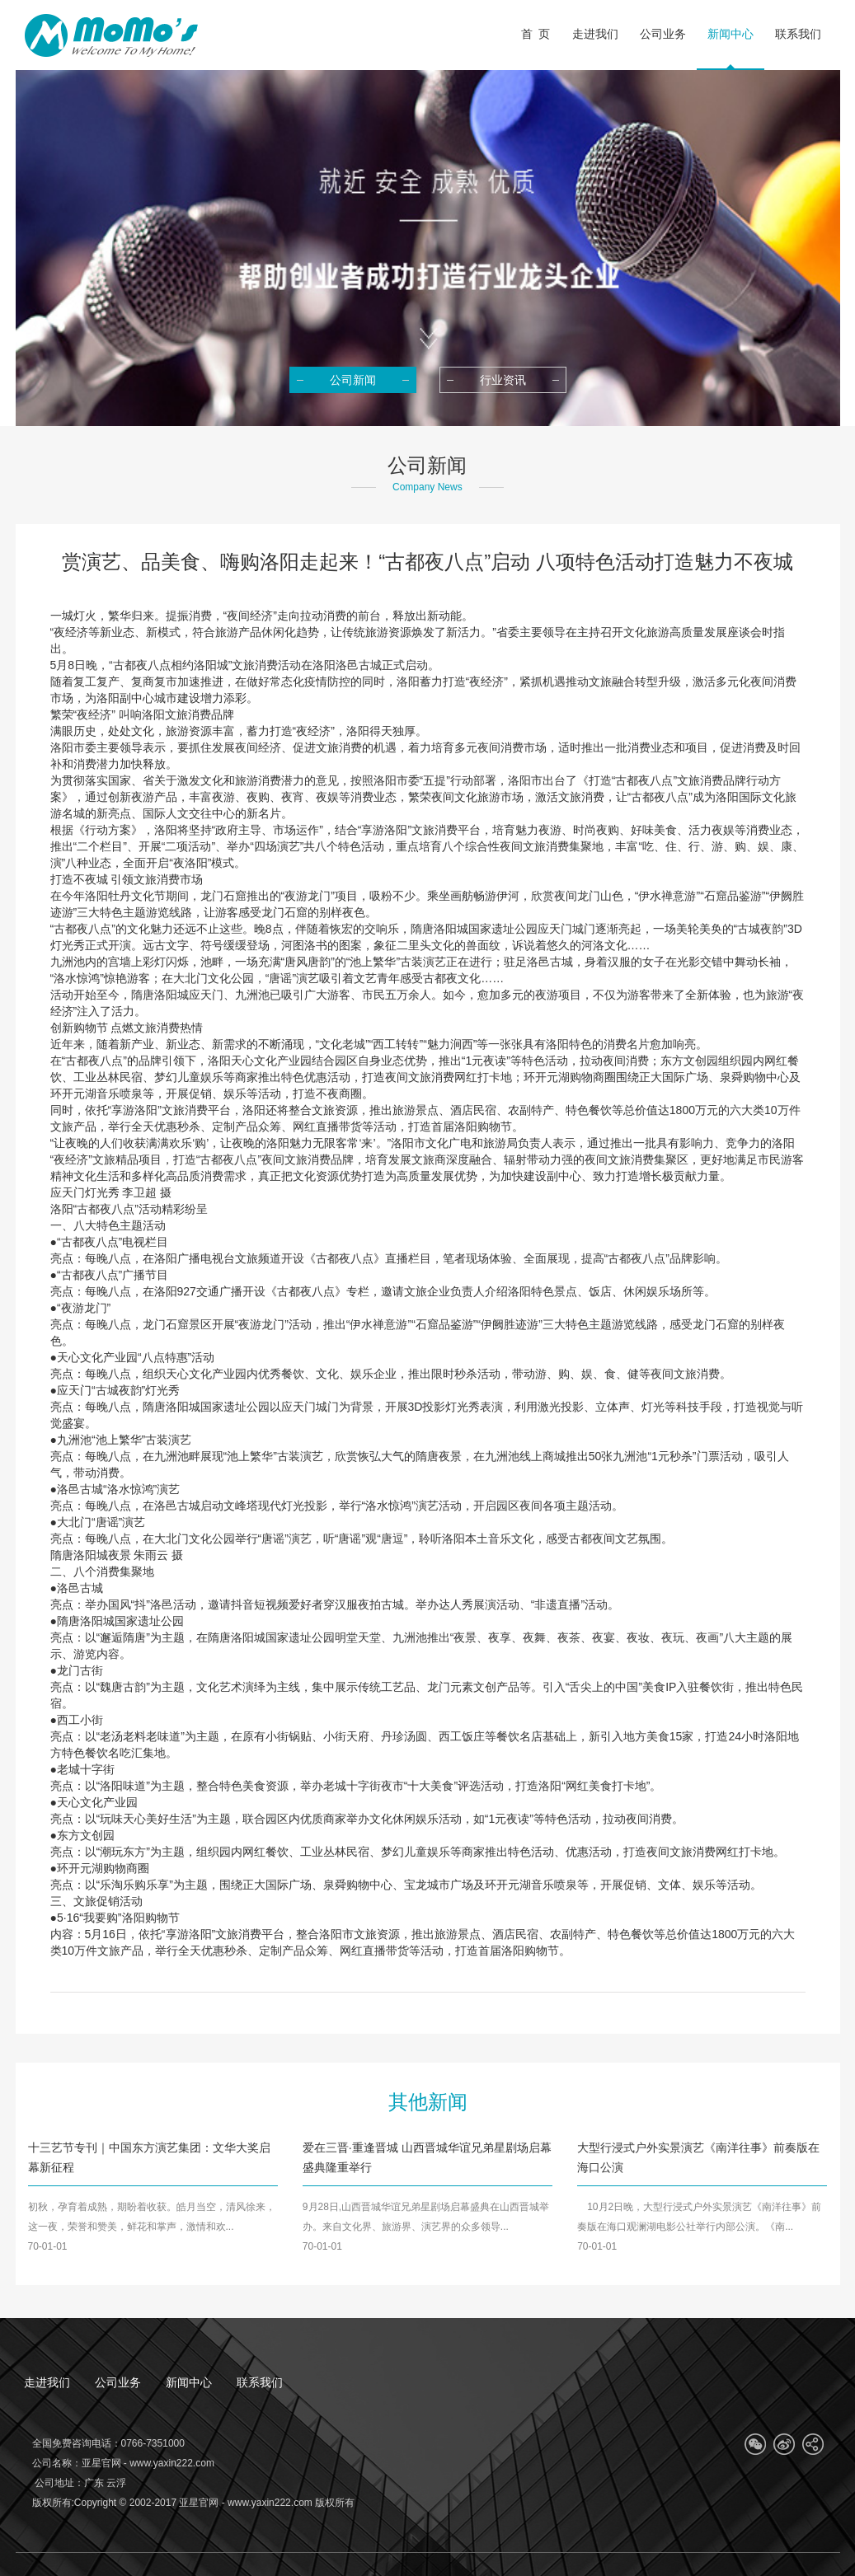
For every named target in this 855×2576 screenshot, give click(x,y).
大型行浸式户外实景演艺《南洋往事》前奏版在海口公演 (698, 2157)
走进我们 (47, 2382)
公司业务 (118, 2382)
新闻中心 (189, 2382)
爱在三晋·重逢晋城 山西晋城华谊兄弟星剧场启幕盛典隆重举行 (427, 2157)
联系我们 (260, 2382)
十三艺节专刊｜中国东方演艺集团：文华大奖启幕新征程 (149, 2157)
